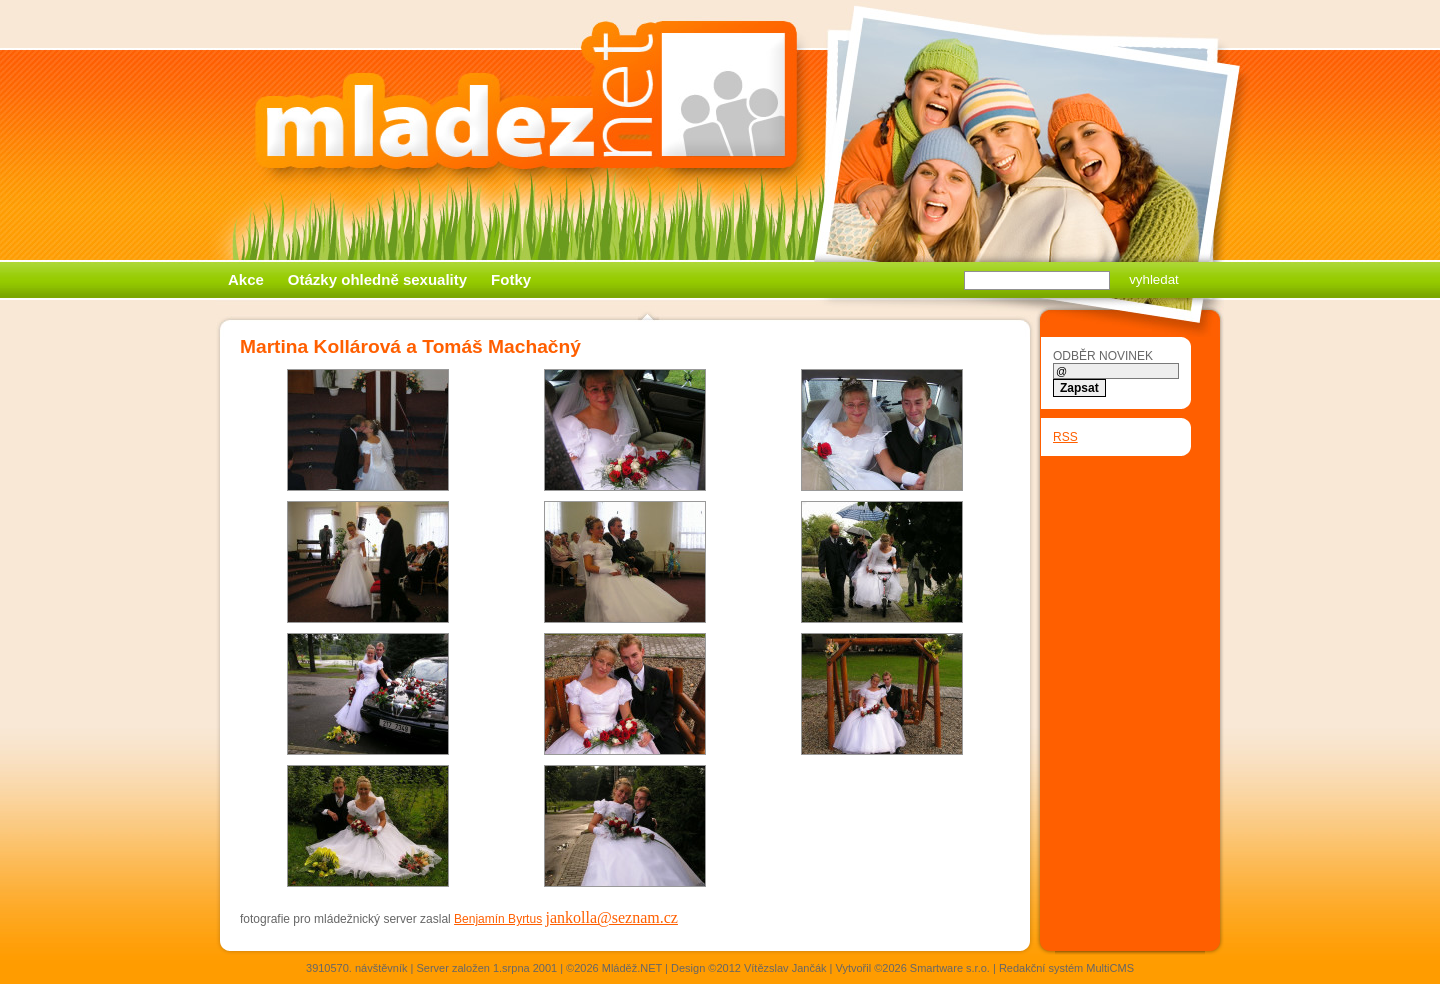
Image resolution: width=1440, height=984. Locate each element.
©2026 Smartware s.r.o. (932, 968)
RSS (1065, 437)
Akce (246, 279)
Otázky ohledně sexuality (377, 279)
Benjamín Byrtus (498, 919)
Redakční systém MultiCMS (1066, 968)
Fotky (511, 279)
